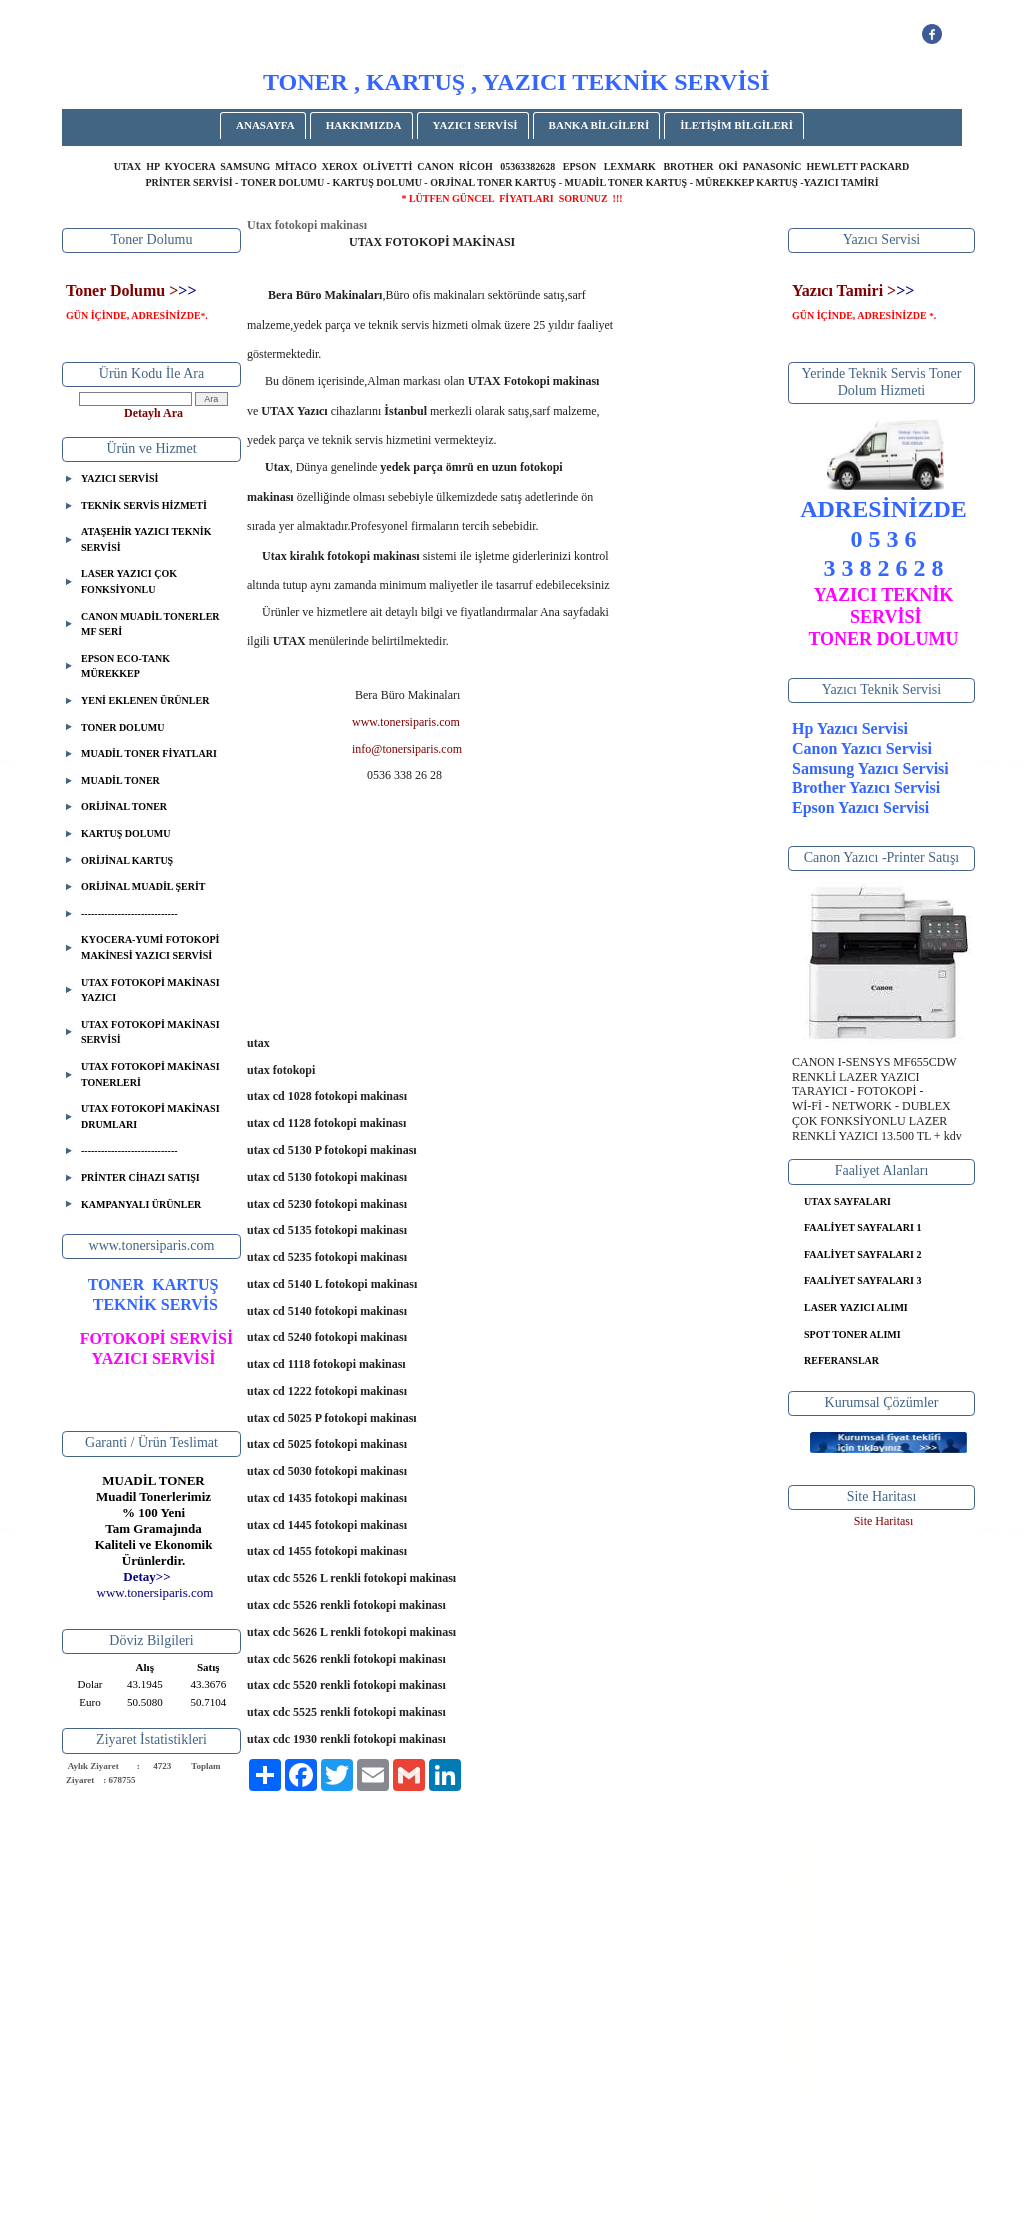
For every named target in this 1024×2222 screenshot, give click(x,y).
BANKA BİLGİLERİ (599, 125)
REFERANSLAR (841, 1360)
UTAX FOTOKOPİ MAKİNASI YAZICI (150, 990)
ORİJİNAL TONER (124, 806)
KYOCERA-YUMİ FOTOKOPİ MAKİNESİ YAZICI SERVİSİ (150, 947)
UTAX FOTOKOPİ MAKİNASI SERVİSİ (150, 1032)
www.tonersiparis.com (406, 722)
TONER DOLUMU (122, 727)
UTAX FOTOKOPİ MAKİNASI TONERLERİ (150, 1074)
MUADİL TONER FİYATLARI (149, 753)
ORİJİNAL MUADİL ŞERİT (143, 886)
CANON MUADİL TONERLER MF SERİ (150, 624)
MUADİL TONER (120, 780)
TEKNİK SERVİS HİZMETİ (144, 505)
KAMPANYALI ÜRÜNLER (141, 1204)
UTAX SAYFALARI (847, 1201)
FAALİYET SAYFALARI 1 (862, 1227)
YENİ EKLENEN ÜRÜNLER (145, 700)
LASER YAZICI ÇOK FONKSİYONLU (129, 581)
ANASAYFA (265, 125)
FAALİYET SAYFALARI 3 (862, 1280)
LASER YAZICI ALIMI (856, 1307)
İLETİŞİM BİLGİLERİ (736, 125)
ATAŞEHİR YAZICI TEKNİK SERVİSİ (146, 539)
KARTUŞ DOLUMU (125, 833)
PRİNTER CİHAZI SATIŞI (140, 1177)
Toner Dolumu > (122, 290)
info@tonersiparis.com (407, 749)
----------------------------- (129, 913)
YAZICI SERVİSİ (475, 125)
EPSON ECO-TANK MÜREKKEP (125, 666)
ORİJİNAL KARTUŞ (127, 860)
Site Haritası (884, 1521)
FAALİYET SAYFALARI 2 (862, 1254)
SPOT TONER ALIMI (852, 1334)
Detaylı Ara (153, 413)
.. (155, 1592)
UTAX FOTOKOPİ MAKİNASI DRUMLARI (150, 1116)
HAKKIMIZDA (364, 125)
